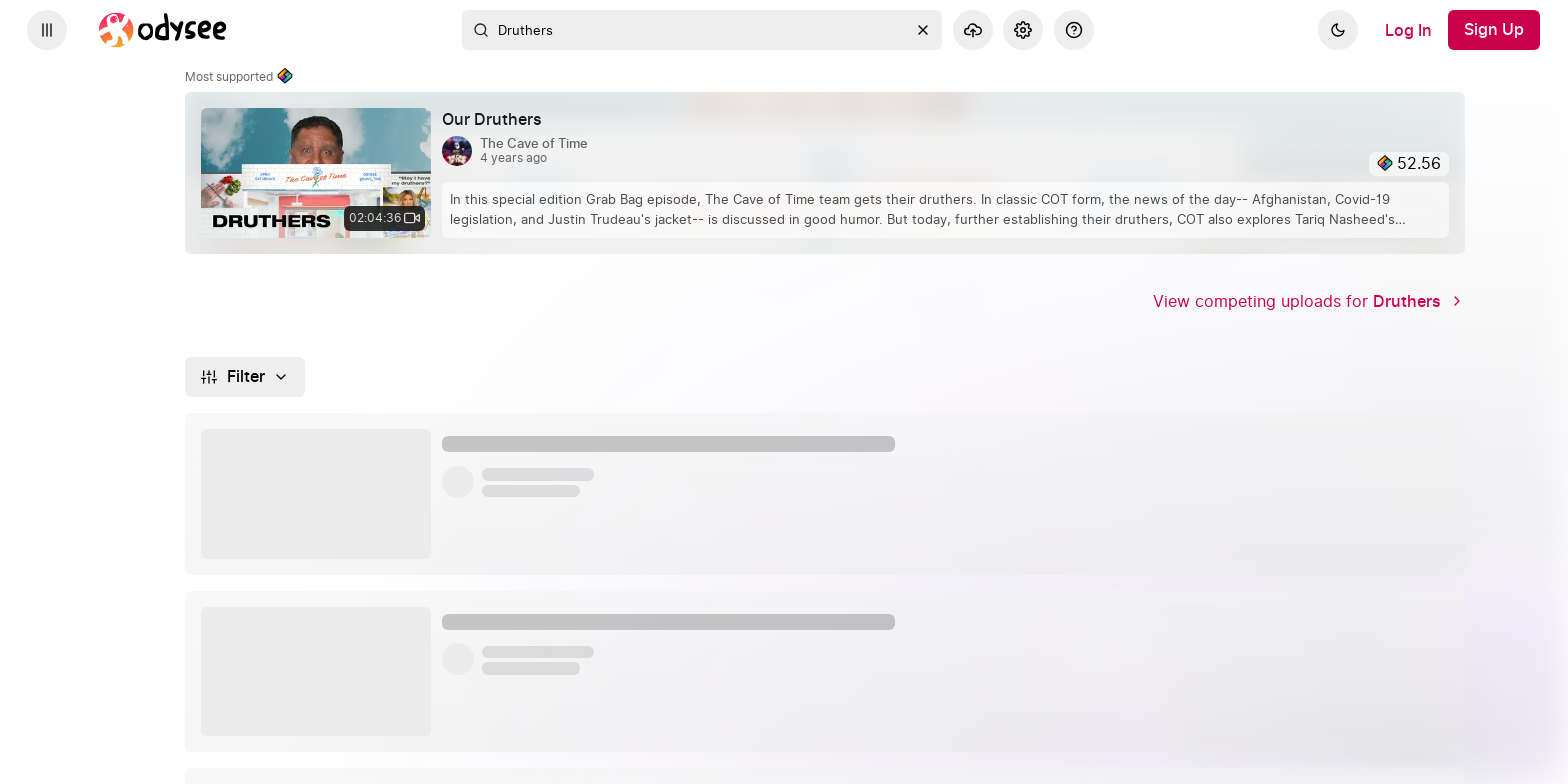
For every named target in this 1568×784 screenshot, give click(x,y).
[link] (825, 173)
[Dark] (1338, 30)
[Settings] (1023, 30)
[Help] (1074, 30)
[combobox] (702, 30)
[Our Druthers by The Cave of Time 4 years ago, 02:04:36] (500, 120)
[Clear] (923, 30)
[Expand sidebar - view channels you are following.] (47, 30)
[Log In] (1408, 30)
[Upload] (973, 30)
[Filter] (245, 377)
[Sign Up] (1494, 30)
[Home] (163, 30)
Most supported (239, 77)
